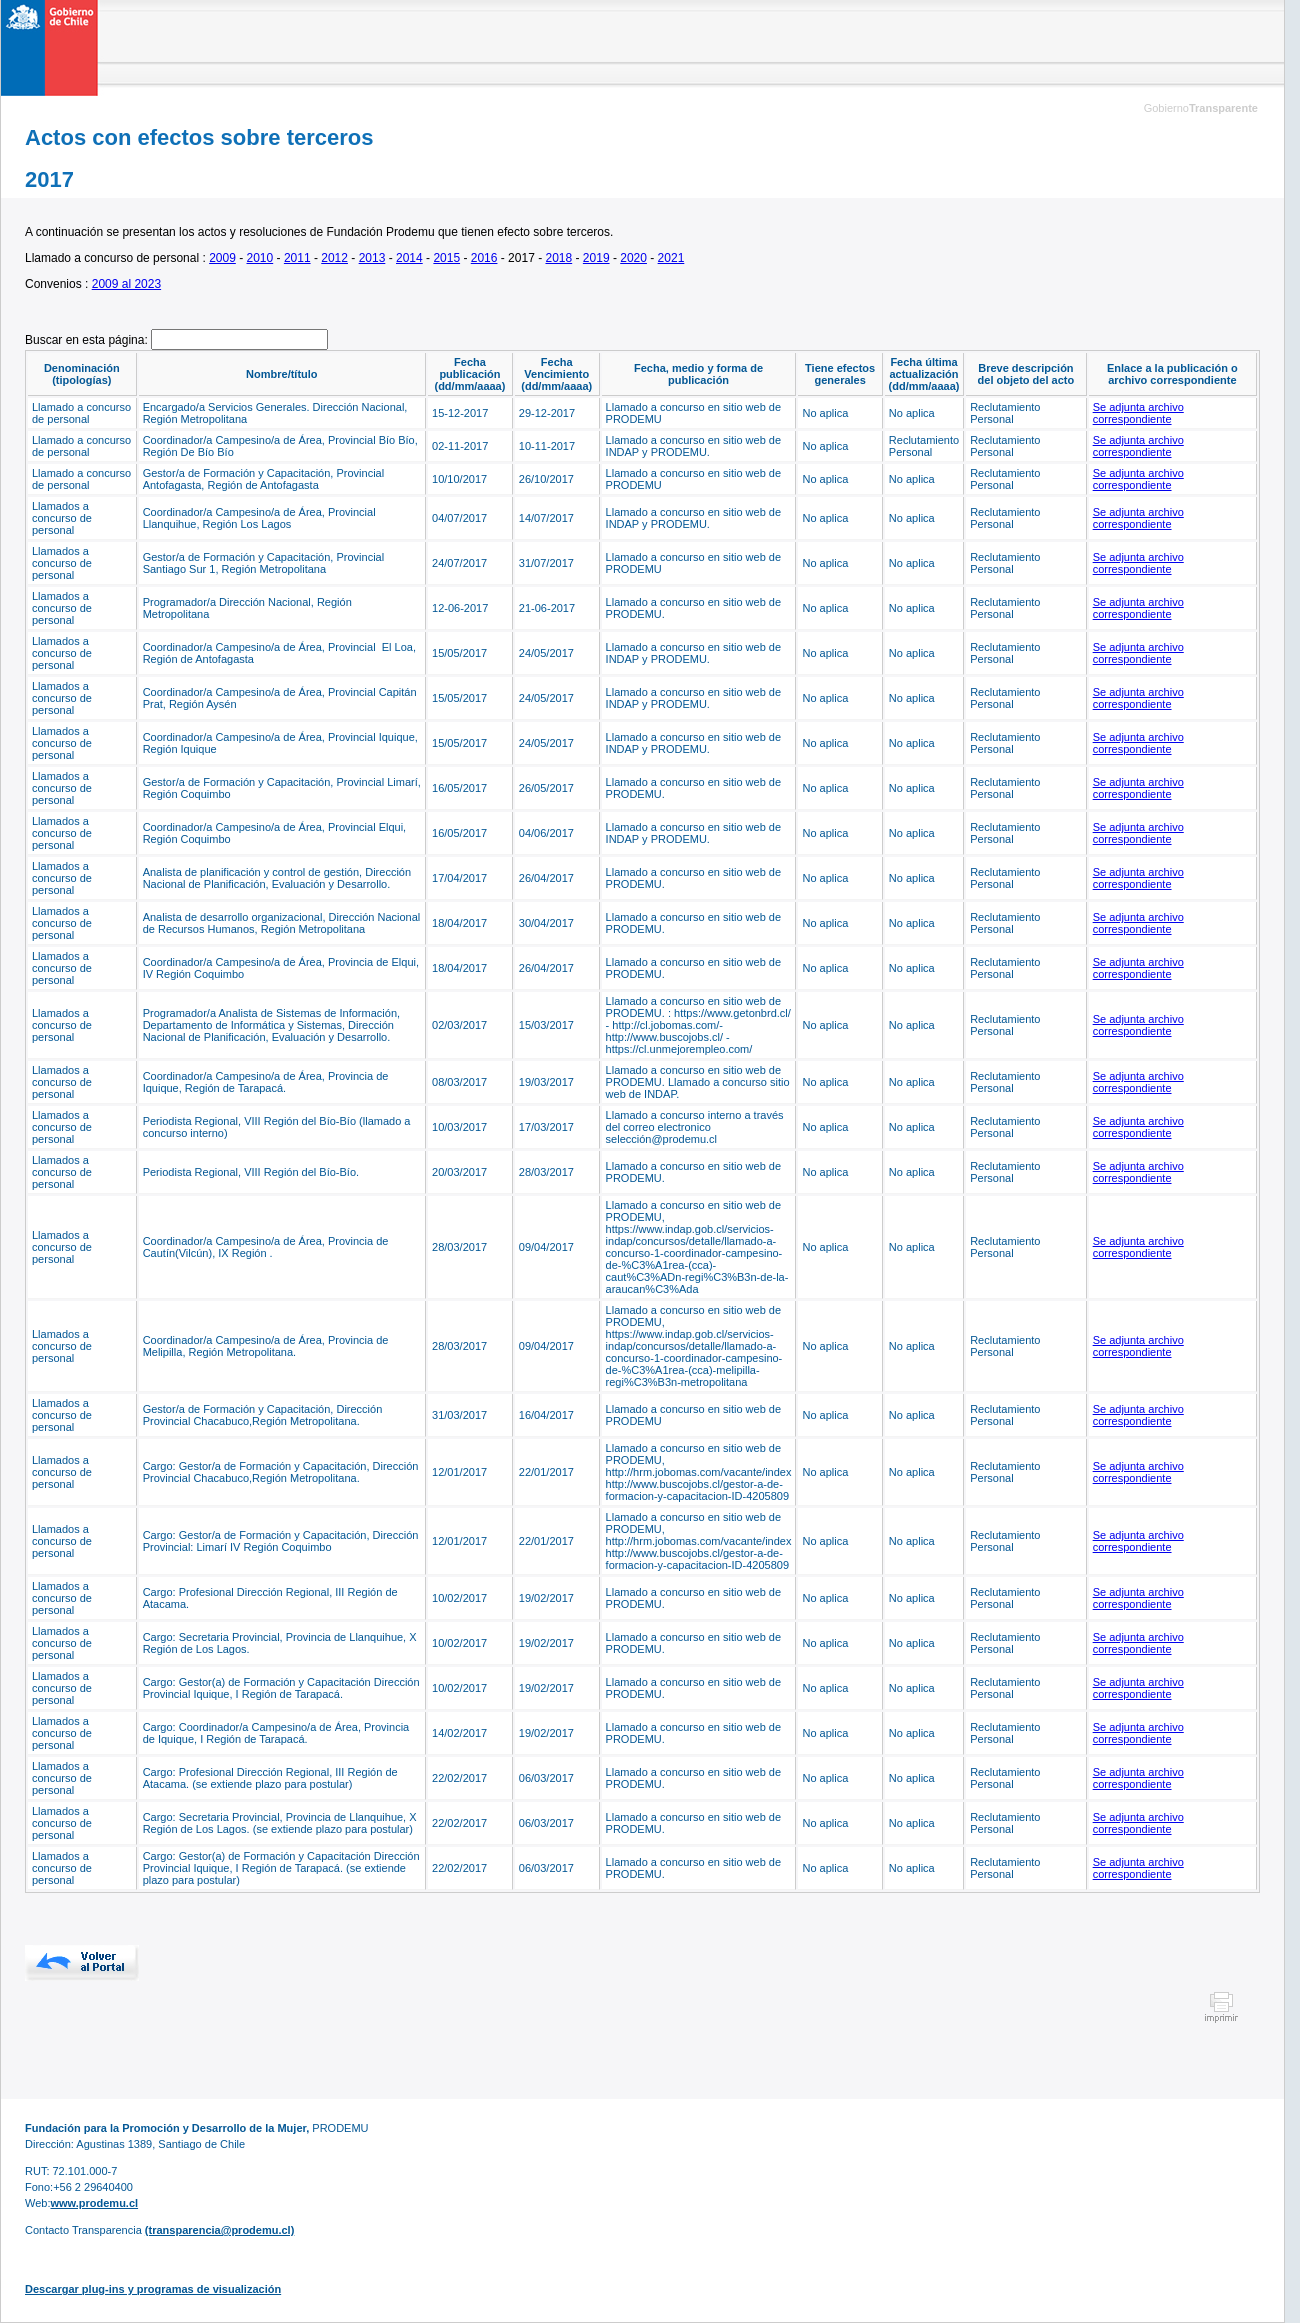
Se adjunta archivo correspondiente (1138, 413)
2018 (558, 258)
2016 (484, 258)
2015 (446, 258)
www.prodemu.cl (94, 2203)
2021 (671, 258)
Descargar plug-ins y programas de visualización (153, 2289)
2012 (334, 258)
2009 (222, 258)
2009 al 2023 (126, 284)
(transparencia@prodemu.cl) (219, 2230)
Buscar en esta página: (88, 340)
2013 (372, 258)
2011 (297, 258)
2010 (260, 258)
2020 (633, 258)
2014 (409, 258)
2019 (596, 258)
